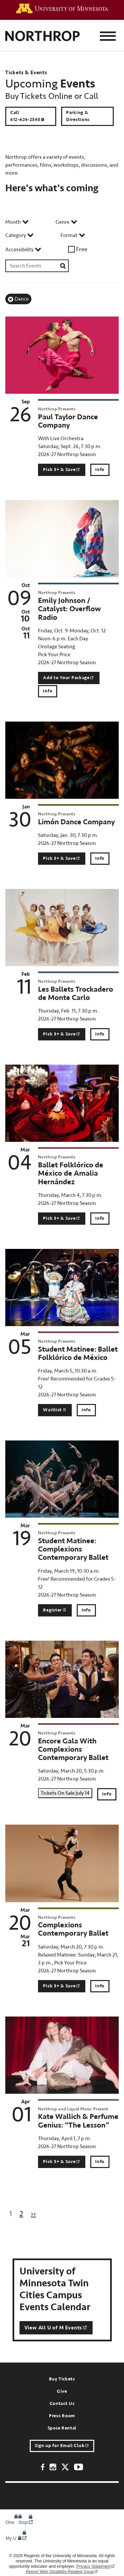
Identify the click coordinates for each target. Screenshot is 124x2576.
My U (16, 2538)
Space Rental (62, 2428)
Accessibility (19, 249)
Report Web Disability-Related (62, 2571)
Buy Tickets (62, 2379)
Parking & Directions (78, 116)
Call (27, 116)
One (14, 2522)
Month (13, 222)
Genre (62, 222)
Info (99, 470)
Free (81, 249)
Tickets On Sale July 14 (65, 1793)
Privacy (95, 2566)
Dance (22, 299)
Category (15, 235)
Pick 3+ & (61, 470)
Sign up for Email (62, 2446)
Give (62, 2391)
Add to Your (68, 678)
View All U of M (56, 2327)
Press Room (62, 2416)
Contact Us (62, 2404)
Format (69, 235)
